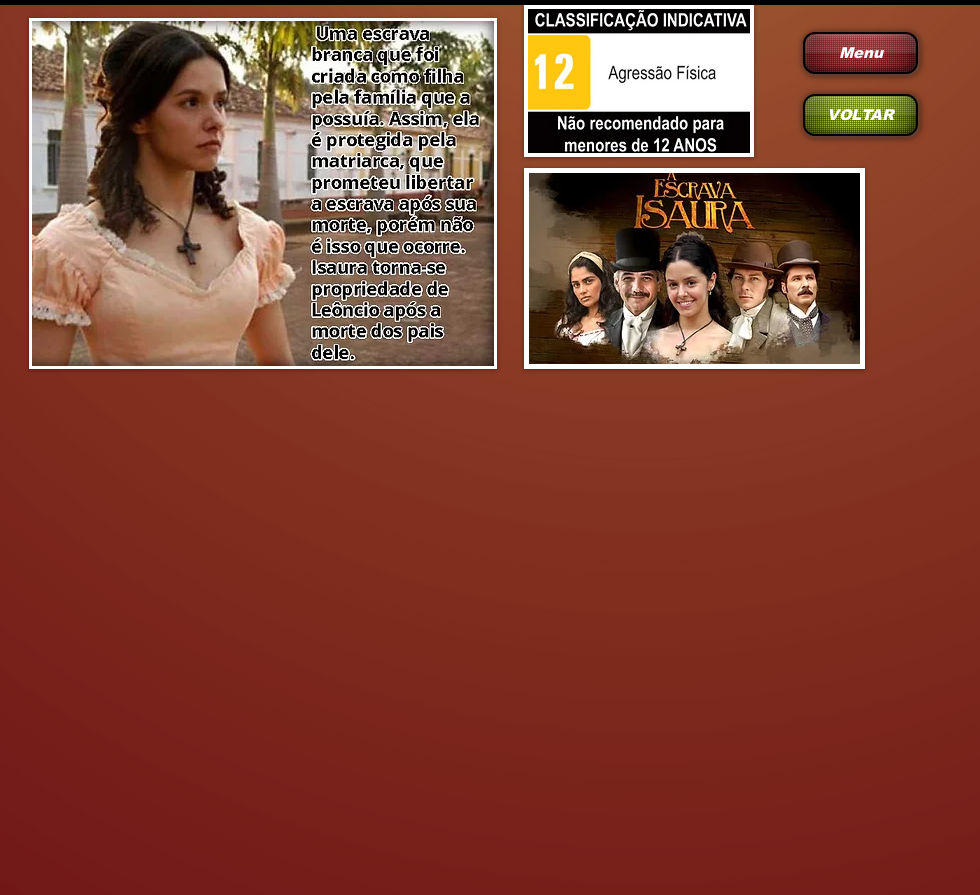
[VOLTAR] (860, 115)
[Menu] (860, 53)
